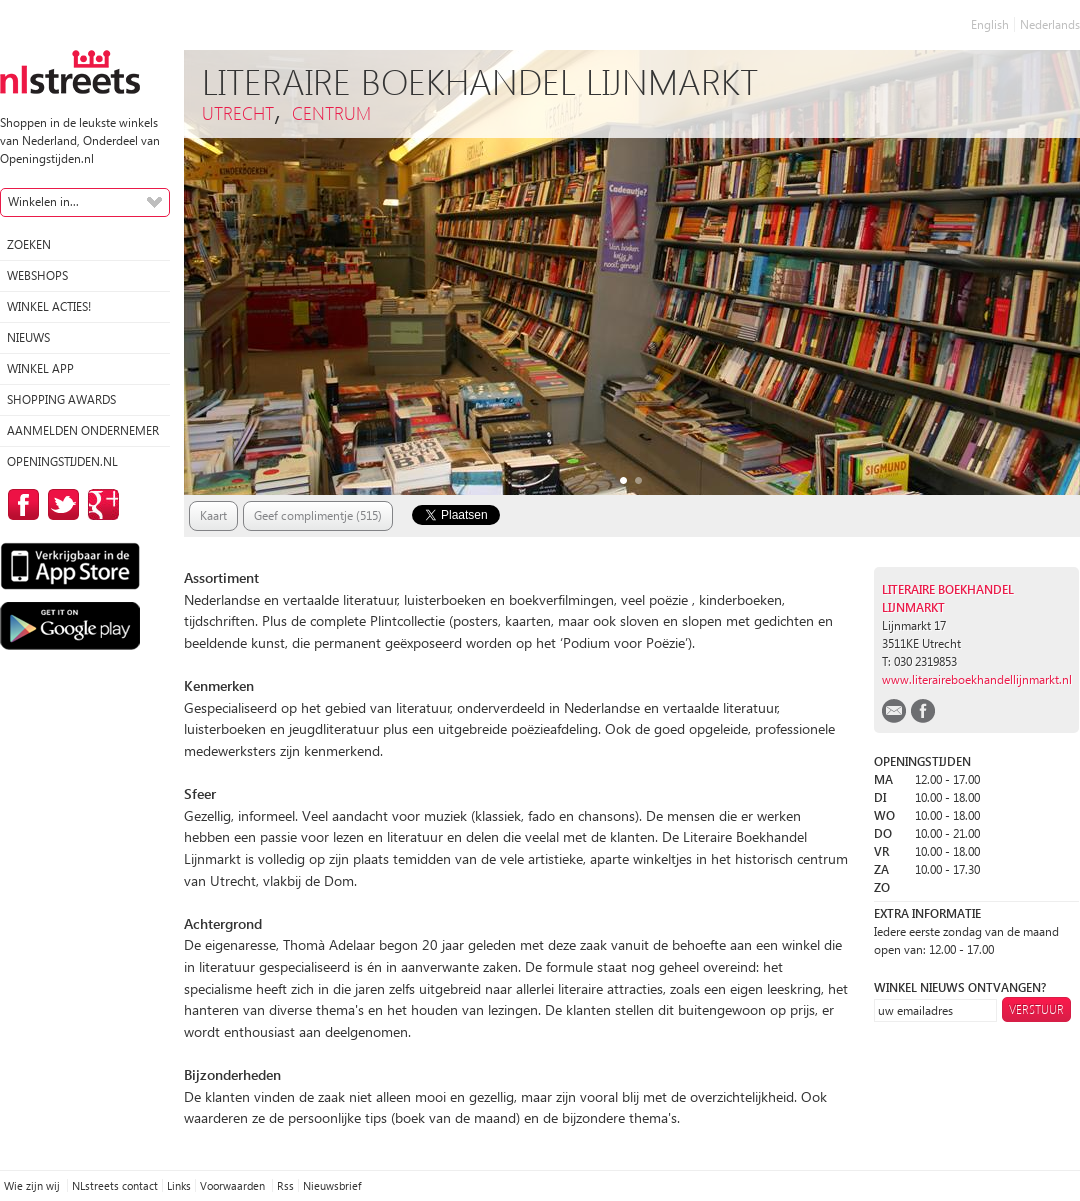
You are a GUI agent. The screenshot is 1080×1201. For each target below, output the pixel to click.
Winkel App (40, 368)
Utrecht (238, 112)
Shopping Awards (61, 399)
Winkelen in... (43, 201)
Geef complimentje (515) (318, 515)
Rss (285, 1185)
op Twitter (60, 504)
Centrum (331, 112)
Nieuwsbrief (332, 1185)
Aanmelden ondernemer (83, 430)
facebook (923, 711)
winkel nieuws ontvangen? (960, 987)
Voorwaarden (234, 1185)
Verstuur (1036, 1009)
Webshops (37, 275)
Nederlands (1050, 24)
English (990, 24)
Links (179, 1185)
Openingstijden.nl (62, 461)
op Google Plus (100, 504)
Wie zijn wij (33, 1185)
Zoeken (29, 244)
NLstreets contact (115, 1185)
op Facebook (20, 504)
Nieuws (28, 337)
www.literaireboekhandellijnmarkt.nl (977, 679)
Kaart (213, 515)
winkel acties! (49, 306)
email (894, 711)
